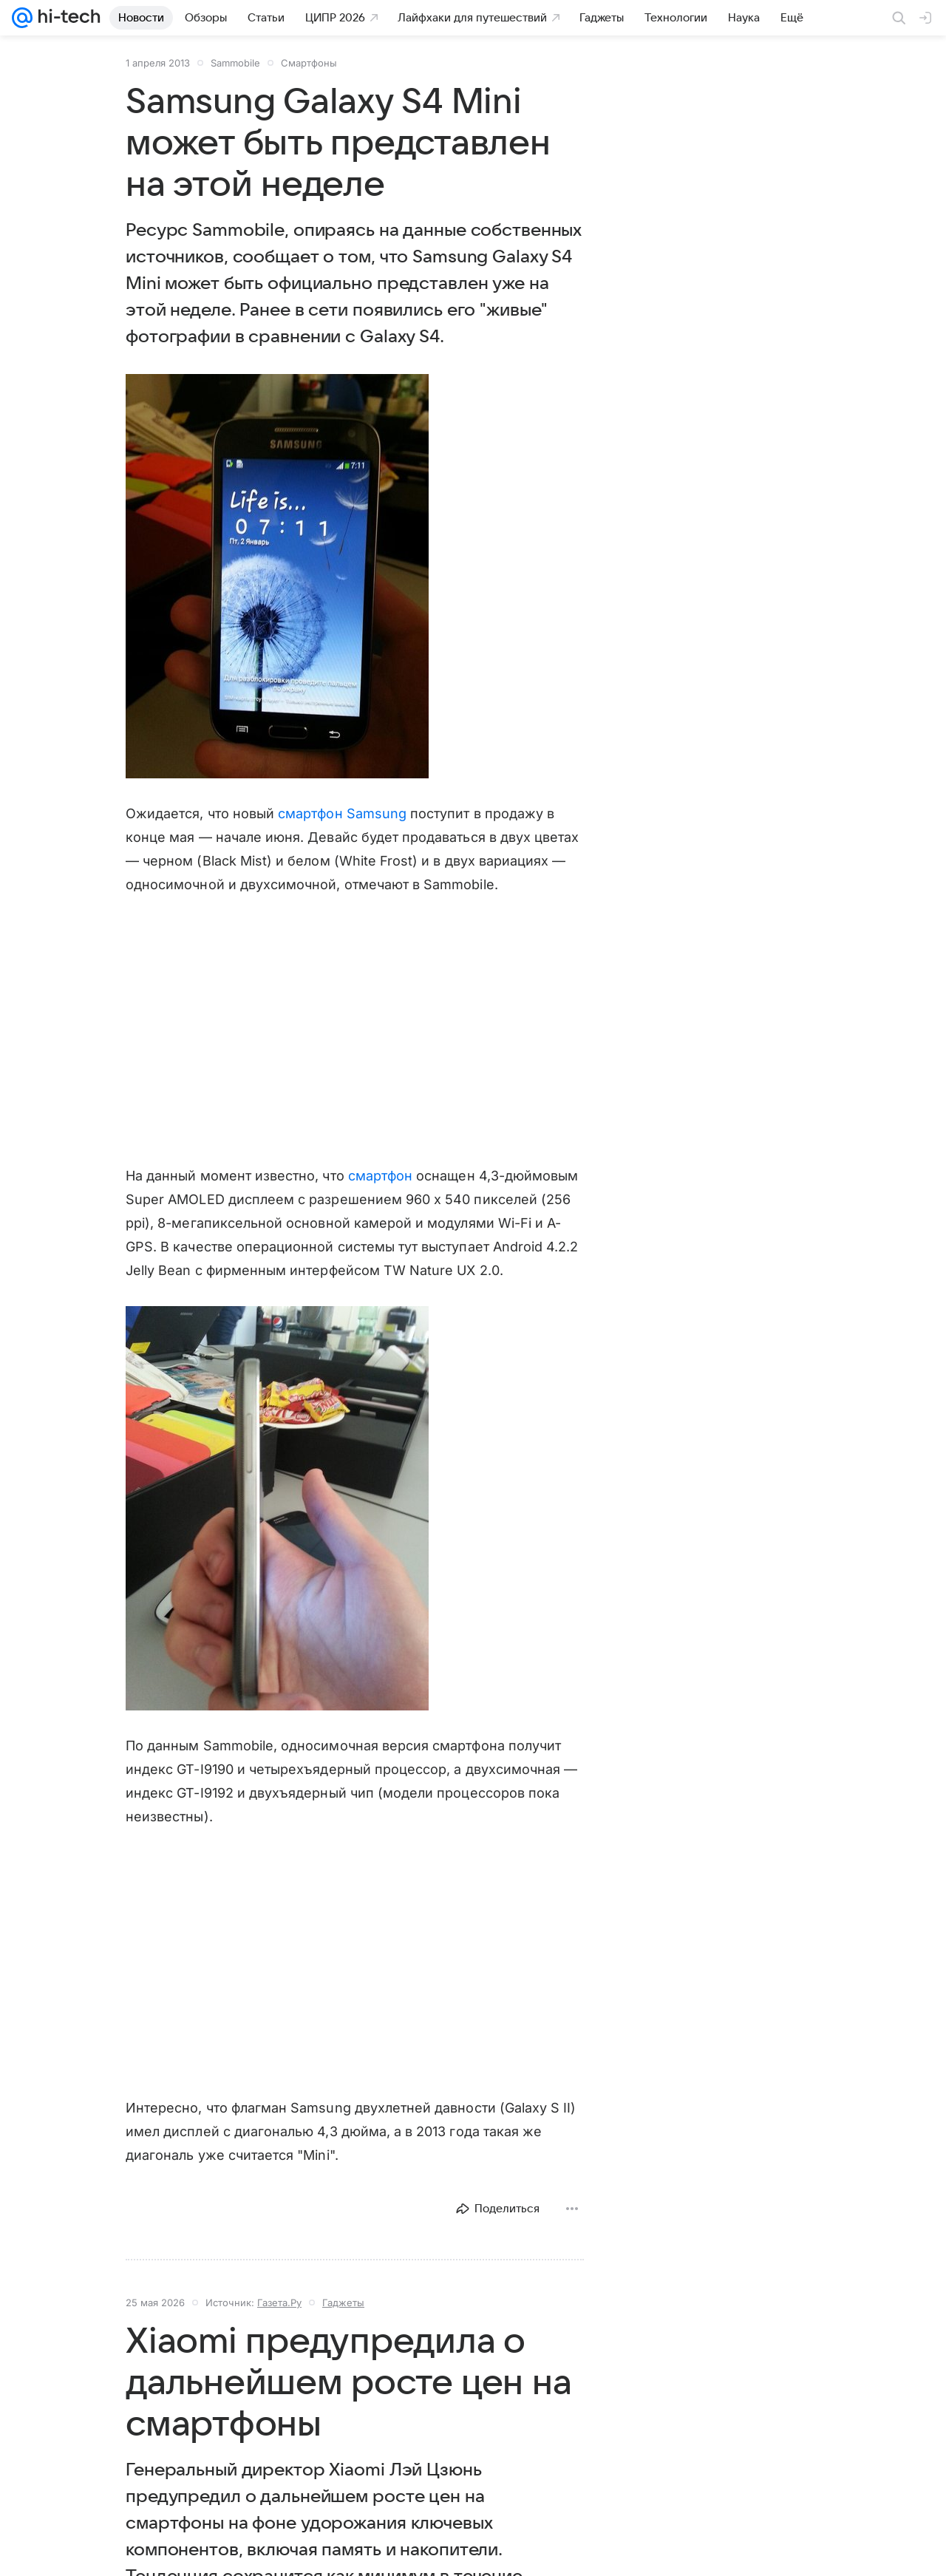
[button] (277, 576)
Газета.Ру (279, 2302)
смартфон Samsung (342, 813)
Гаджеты (343, 2302)
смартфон (380, 1175)
